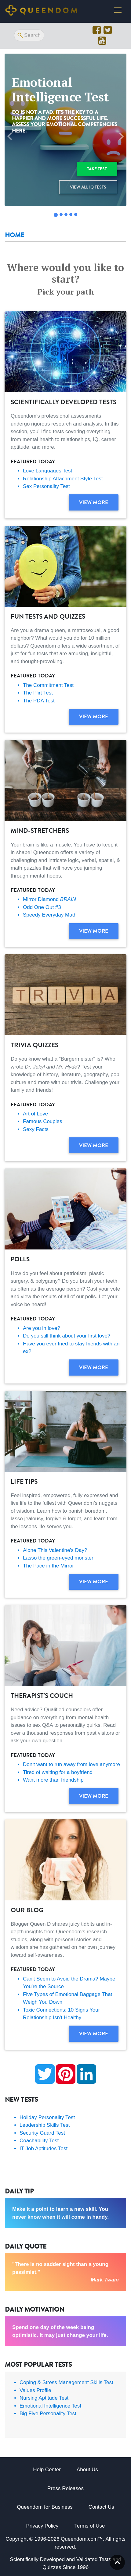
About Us (87, 2469)
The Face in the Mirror (48, 1566)
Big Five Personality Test (48, 2413)
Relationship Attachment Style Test (63, 479)
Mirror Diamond (49, 899)
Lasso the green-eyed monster (58, 1558)
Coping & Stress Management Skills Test (66, 2382)
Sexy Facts (36, 1129)
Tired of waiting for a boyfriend (58, 1772)
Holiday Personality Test (47, 2117)
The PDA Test (39, 701)
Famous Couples (42, 1121)
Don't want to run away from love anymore (71, 1764)
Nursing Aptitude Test (44, 2398)
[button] (10, 136)
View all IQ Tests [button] (88, 187)
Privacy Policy (42, 2526)
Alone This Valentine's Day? (55, 1550)
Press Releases (65, 2488)
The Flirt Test (38, 693)
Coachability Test (39, 2140)
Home (14, 235)
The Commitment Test (48, 685)
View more (93, 502)
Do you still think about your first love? (66, 1336)
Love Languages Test (47, 471)
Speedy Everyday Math (50, 915)
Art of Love (35, 1114)
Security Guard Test (42, 2133)
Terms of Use (89, 2526)
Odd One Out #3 (42, 907)
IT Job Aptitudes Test (43, 2148)
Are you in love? (41, 1328)
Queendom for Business (44, 2507)
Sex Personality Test (46, 486)
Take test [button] (97, 169)
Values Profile (35, 2390)
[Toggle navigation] (118, 10)
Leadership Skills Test (45, 2125)
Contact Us (101, 2507)
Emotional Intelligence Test (50, 2406)
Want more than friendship (53, 1780)
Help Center (47, 2469)
